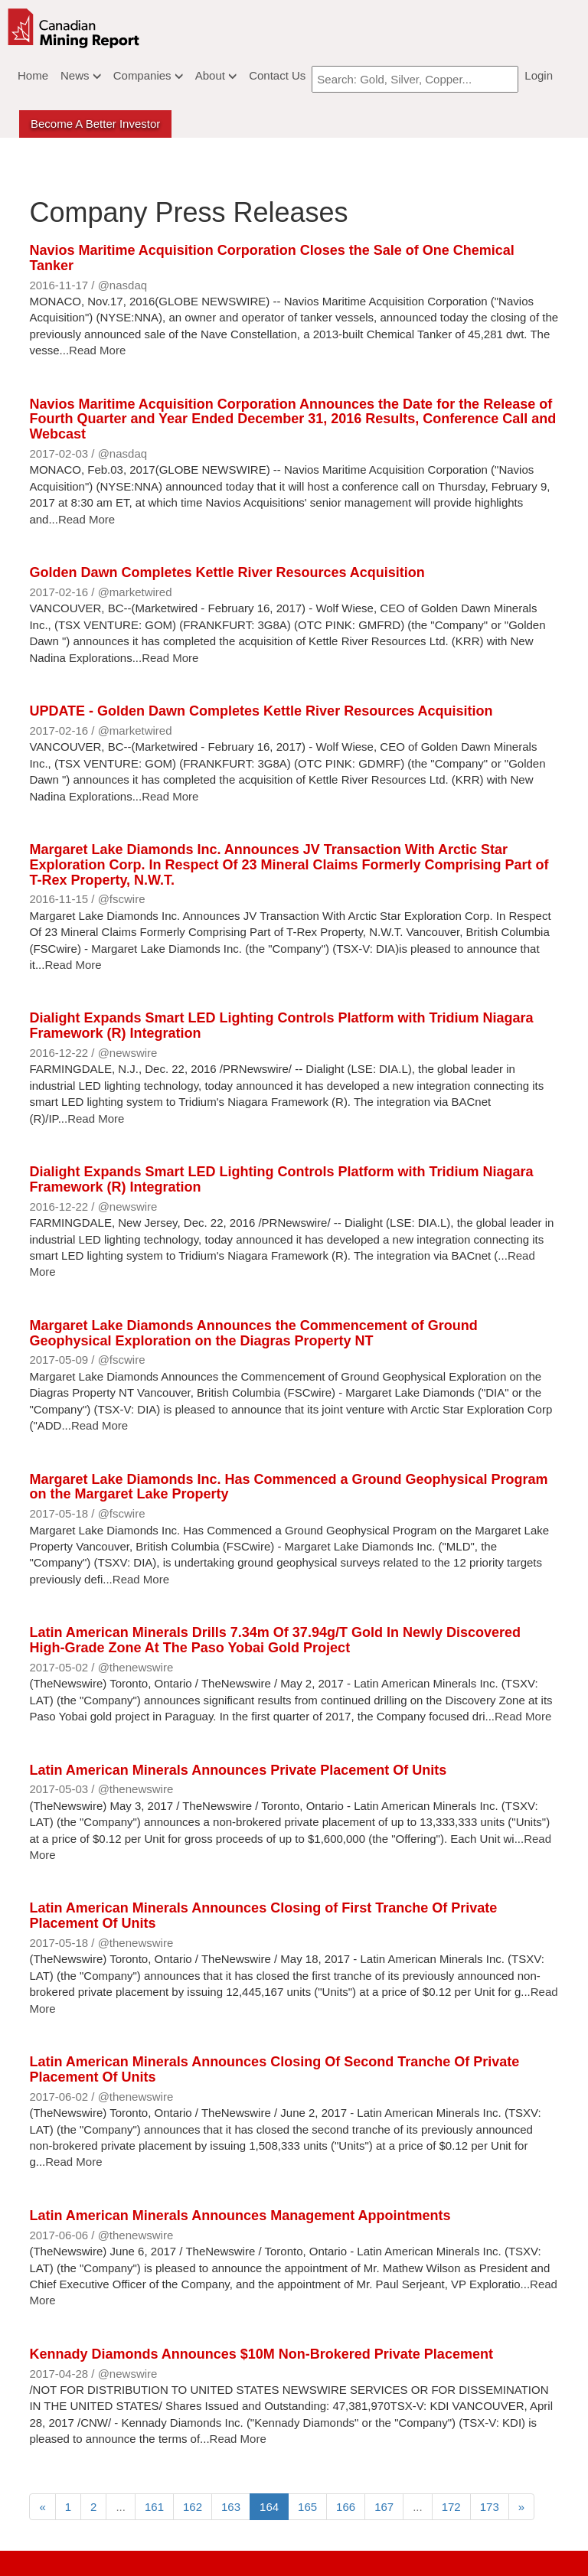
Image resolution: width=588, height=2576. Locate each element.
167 (384, 2506)
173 (489, 2506)
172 (451, 2506)
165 (307, 2506)
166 (345, 2506)
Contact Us (277, 75)
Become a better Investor (95, 123)
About (216, 75)
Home (33, 75)
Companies (148, 75)
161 (154, 2506)
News (80, 75)
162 (192, 2506)
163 (230, 2506)
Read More (97, 350)
